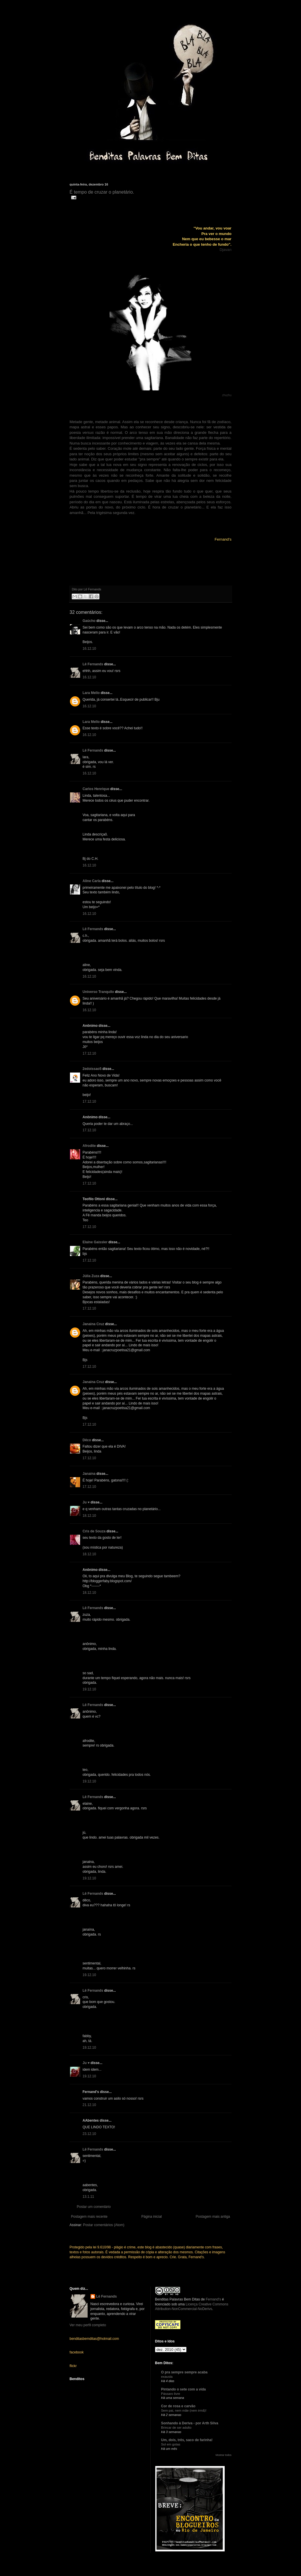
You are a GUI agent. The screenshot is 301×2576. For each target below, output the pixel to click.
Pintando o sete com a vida (183, 2389)
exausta (167, 2376)
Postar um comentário (94, 2207)
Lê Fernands (93, 664)
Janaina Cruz (93, 1324)
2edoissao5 (92, 1069)
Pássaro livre (170, 2393)
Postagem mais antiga (213, 2217)
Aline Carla (92, 881)
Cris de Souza (94, 1531)
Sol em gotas (170, 2444)
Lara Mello (91, 693)
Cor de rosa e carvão (178, 2406)
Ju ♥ (86, 1502)
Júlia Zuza (91, 1276)
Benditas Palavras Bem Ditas (177, 2299)
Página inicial (151, 2217)
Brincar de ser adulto (176, 2427)
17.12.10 (89, 1053)
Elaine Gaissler (95, 1242)
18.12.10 (89, 1516)
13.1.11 (88, 2197)
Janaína (89, 1474)
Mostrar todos (223, 2455)
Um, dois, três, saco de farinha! (187, 2440)
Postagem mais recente (89, 2217)
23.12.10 (89, 2134)
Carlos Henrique (96, 789)
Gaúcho (89, 621)
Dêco (87, 1440)
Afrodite (89, 1146)
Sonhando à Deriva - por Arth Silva (189, 2423)
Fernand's (213, 2299)
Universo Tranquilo (98, 992)
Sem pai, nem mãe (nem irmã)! (183, 2410)
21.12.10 (89, 2105)
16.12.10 (89, 649)
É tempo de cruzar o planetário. (102, 192)
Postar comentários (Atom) (103, 2225)
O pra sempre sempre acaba (184, 2372)
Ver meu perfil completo (88, 2325)
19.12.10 (89, 1689)
